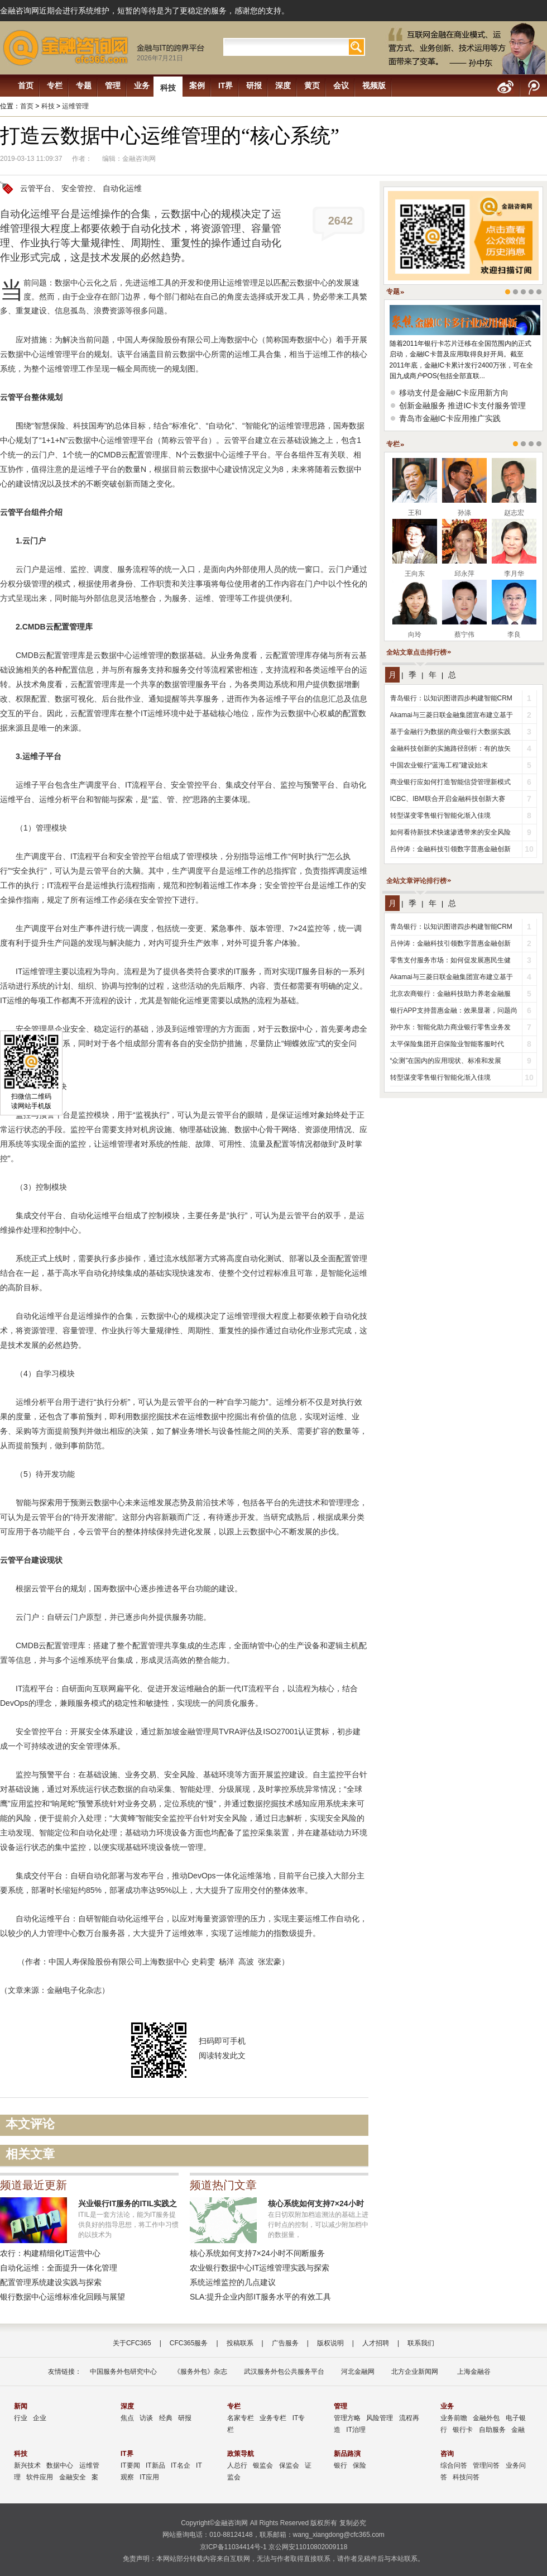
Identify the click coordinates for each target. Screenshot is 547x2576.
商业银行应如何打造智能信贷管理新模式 (450, 782)
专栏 (55, 85)
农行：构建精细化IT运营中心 (50, 2253)
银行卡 (463, 2430)
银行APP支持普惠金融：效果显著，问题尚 (453, 1010)
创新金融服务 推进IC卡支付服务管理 (462, 405)
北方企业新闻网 (414, 2371)
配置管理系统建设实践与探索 (51, 2282)
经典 (165, 2418)
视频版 (374, 85)
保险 (359, 2465)
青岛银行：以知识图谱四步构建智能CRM (451, 698)
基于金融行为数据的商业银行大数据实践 (450, 732)
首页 (25, 85)
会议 (341, 85)
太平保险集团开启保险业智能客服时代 (447, 1044)
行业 (20, 2418)
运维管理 (75, 106)
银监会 (263, 2465)
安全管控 (77, 188)
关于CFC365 (132, 2343)
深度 (283, 85)
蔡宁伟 (464, 634)
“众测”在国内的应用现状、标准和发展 (446, 1061)
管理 (113, 85)
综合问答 (453, 2465)
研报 (254, 85)
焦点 (127, 2418)
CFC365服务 (189, 2343)
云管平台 (35, 188)
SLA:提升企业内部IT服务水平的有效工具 (260, 2296)
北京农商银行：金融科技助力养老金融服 (450, 994)
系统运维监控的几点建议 (233, 2282)
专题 (84, 85)
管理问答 (486, 2465)
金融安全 (72, 2477)
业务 (142, 85)
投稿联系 (240, 2343)
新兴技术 (27, 2465)
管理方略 (347, 2418)
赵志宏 (514, 513)
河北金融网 (358, 2371)
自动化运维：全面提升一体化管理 (58, 2267)
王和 (414, 513)
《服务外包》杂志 (200, 2371)
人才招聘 (375, 2343)
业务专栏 (273, 2418)
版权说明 (330, 2343)
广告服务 (285, 2343)
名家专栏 (240, 2418)
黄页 (312, 85)
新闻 (20, 2406)
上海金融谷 (472, 2371)
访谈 (146, 2418)
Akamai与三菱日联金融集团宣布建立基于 (451, 715)
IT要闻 (130, 2465)
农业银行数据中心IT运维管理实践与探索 (259, 2267)
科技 (168, 87)
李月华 (514, 574)
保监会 (289, 2465)
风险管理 (379, 2418)
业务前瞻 (453, 2418)
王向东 (415, 574)
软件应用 (39, 2477)
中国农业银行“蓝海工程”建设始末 (439, 765)
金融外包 (486, 2418)
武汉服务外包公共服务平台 (284, 2371)
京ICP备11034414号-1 (233, 2547)
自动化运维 (122, 188)
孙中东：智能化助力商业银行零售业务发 (450, 1027)
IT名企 (180, 2465)
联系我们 (420, 2343)
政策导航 (240, 2454)
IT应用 (149, 2477)
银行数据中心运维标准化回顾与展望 (62, 2296)
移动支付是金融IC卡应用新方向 (453, 392)
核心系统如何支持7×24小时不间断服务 (257, 2253)
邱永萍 (464, 574)
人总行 (237, 2465)
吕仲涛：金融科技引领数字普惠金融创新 (450, 849)
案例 (197, 85)
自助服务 (492, 2430)
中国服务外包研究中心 (123, 2371)
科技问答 (466, 2477)
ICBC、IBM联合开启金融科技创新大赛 (447, 799)
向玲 (414, 634)
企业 (39, 2418)
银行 (340, 2465)
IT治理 (356, 2430)
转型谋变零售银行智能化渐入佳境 (440, 815)
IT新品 (155, 2465)
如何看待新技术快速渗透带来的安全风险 (450, 832)
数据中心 (59, 2465)
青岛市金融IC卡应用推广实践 (450, 418)
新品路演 (347, 2454)
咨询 (447, 2454)
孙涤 (464, 513)
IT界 (225, 85)
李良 (514, 634)
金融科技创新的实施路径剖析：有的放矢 (450, 748)
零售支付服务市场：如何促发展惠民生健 (450, 960)
